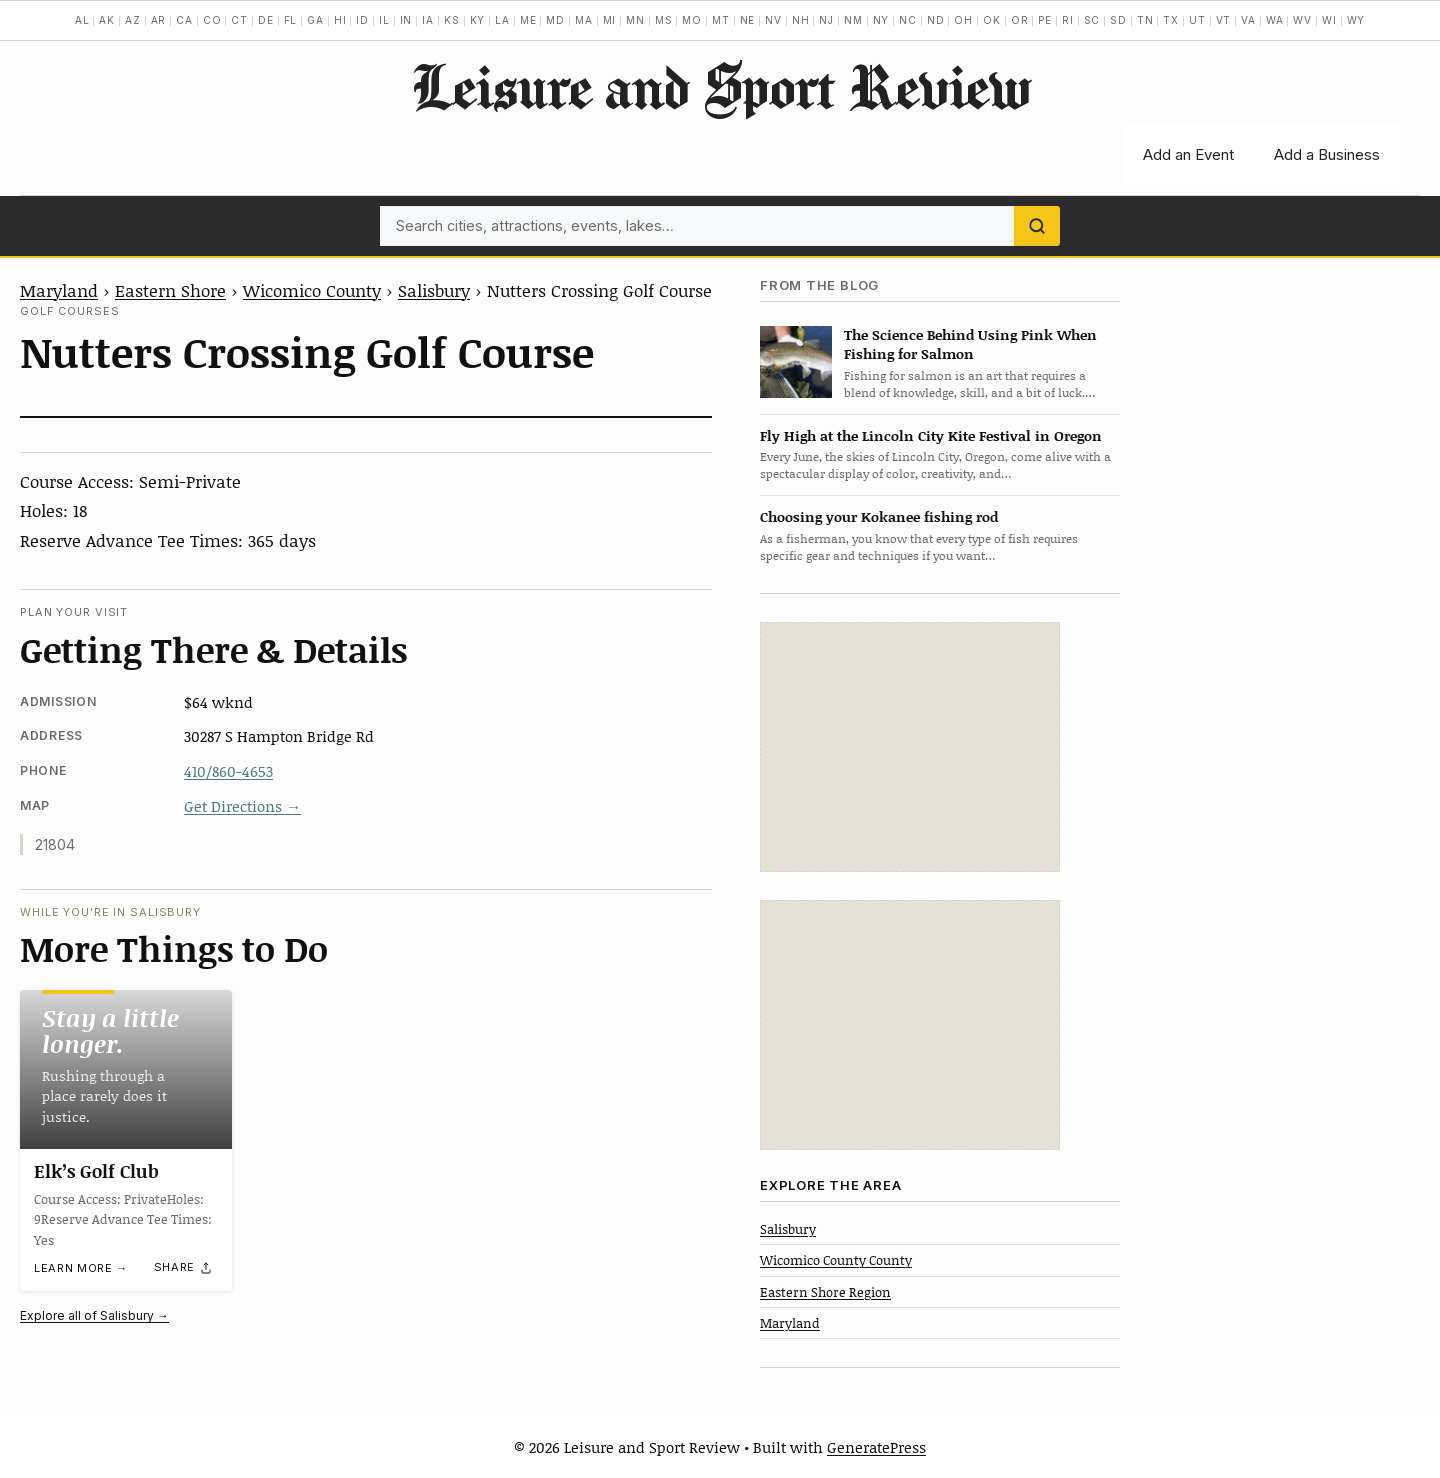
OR (1020, 20)
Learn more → (81, 1269)
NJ (826, 20)
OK (992, 20)
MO (692, 20)
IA (428, 20)
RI (1068, 20)
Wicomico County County (836, 1260)
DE (266, 20)
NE (748, 20)
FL (291, 20)
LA (502, 20)
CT (239, 20)
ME (528, 20)
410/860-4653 (228, 771)
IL (384, 20)
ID (362, 20)
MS (664, 20)
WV (1302, 20)
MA (584, 20)
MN (635, 20)
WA (1275, 20)
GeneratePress (876, 1447)
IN (406, 20)
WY (1356, 20)
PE (1045, 20)
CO (212, 20)
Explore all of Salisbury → (94, 1315)
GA (315, 20)
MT (721, 20)
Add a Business (1327, 154)
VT (1224, 20)
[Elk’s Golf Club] (126, 1069)
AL (82, 20)
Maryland (59, 290)
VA (1248, 20)
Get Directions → (242, 806)
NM (853, 20)
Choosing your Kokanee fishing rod (879, 516)
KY (478, 20)
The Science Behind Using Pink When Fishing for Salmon (970, 344)
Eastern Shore (170, 290)
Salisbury (434, 290)
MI (610, 20)
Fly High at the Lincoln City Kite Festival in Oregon (931, 435)
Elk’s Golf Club (96, 1171)
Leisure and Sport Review (720, 86)
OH (963, 20)
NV (773, 20)
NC (908, 20)
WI (1329, 20)
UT (1197, 20)
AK (107, 20)
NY (881, 20)
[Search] (1037, 226)
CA (184, 20)
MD (555, 20)
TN (1145, 20)
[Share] (184, 1268)
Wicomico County (312, 290)
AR (159, 20)
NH (801, 20)
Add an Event (1188, 154)
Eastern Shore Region (825, 1292)
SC (1092, 20)
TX (1171, 20)
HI (340, 20)
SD (1118, 20)
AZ (133, 20)
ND (936, 20)
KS (452, 20)
